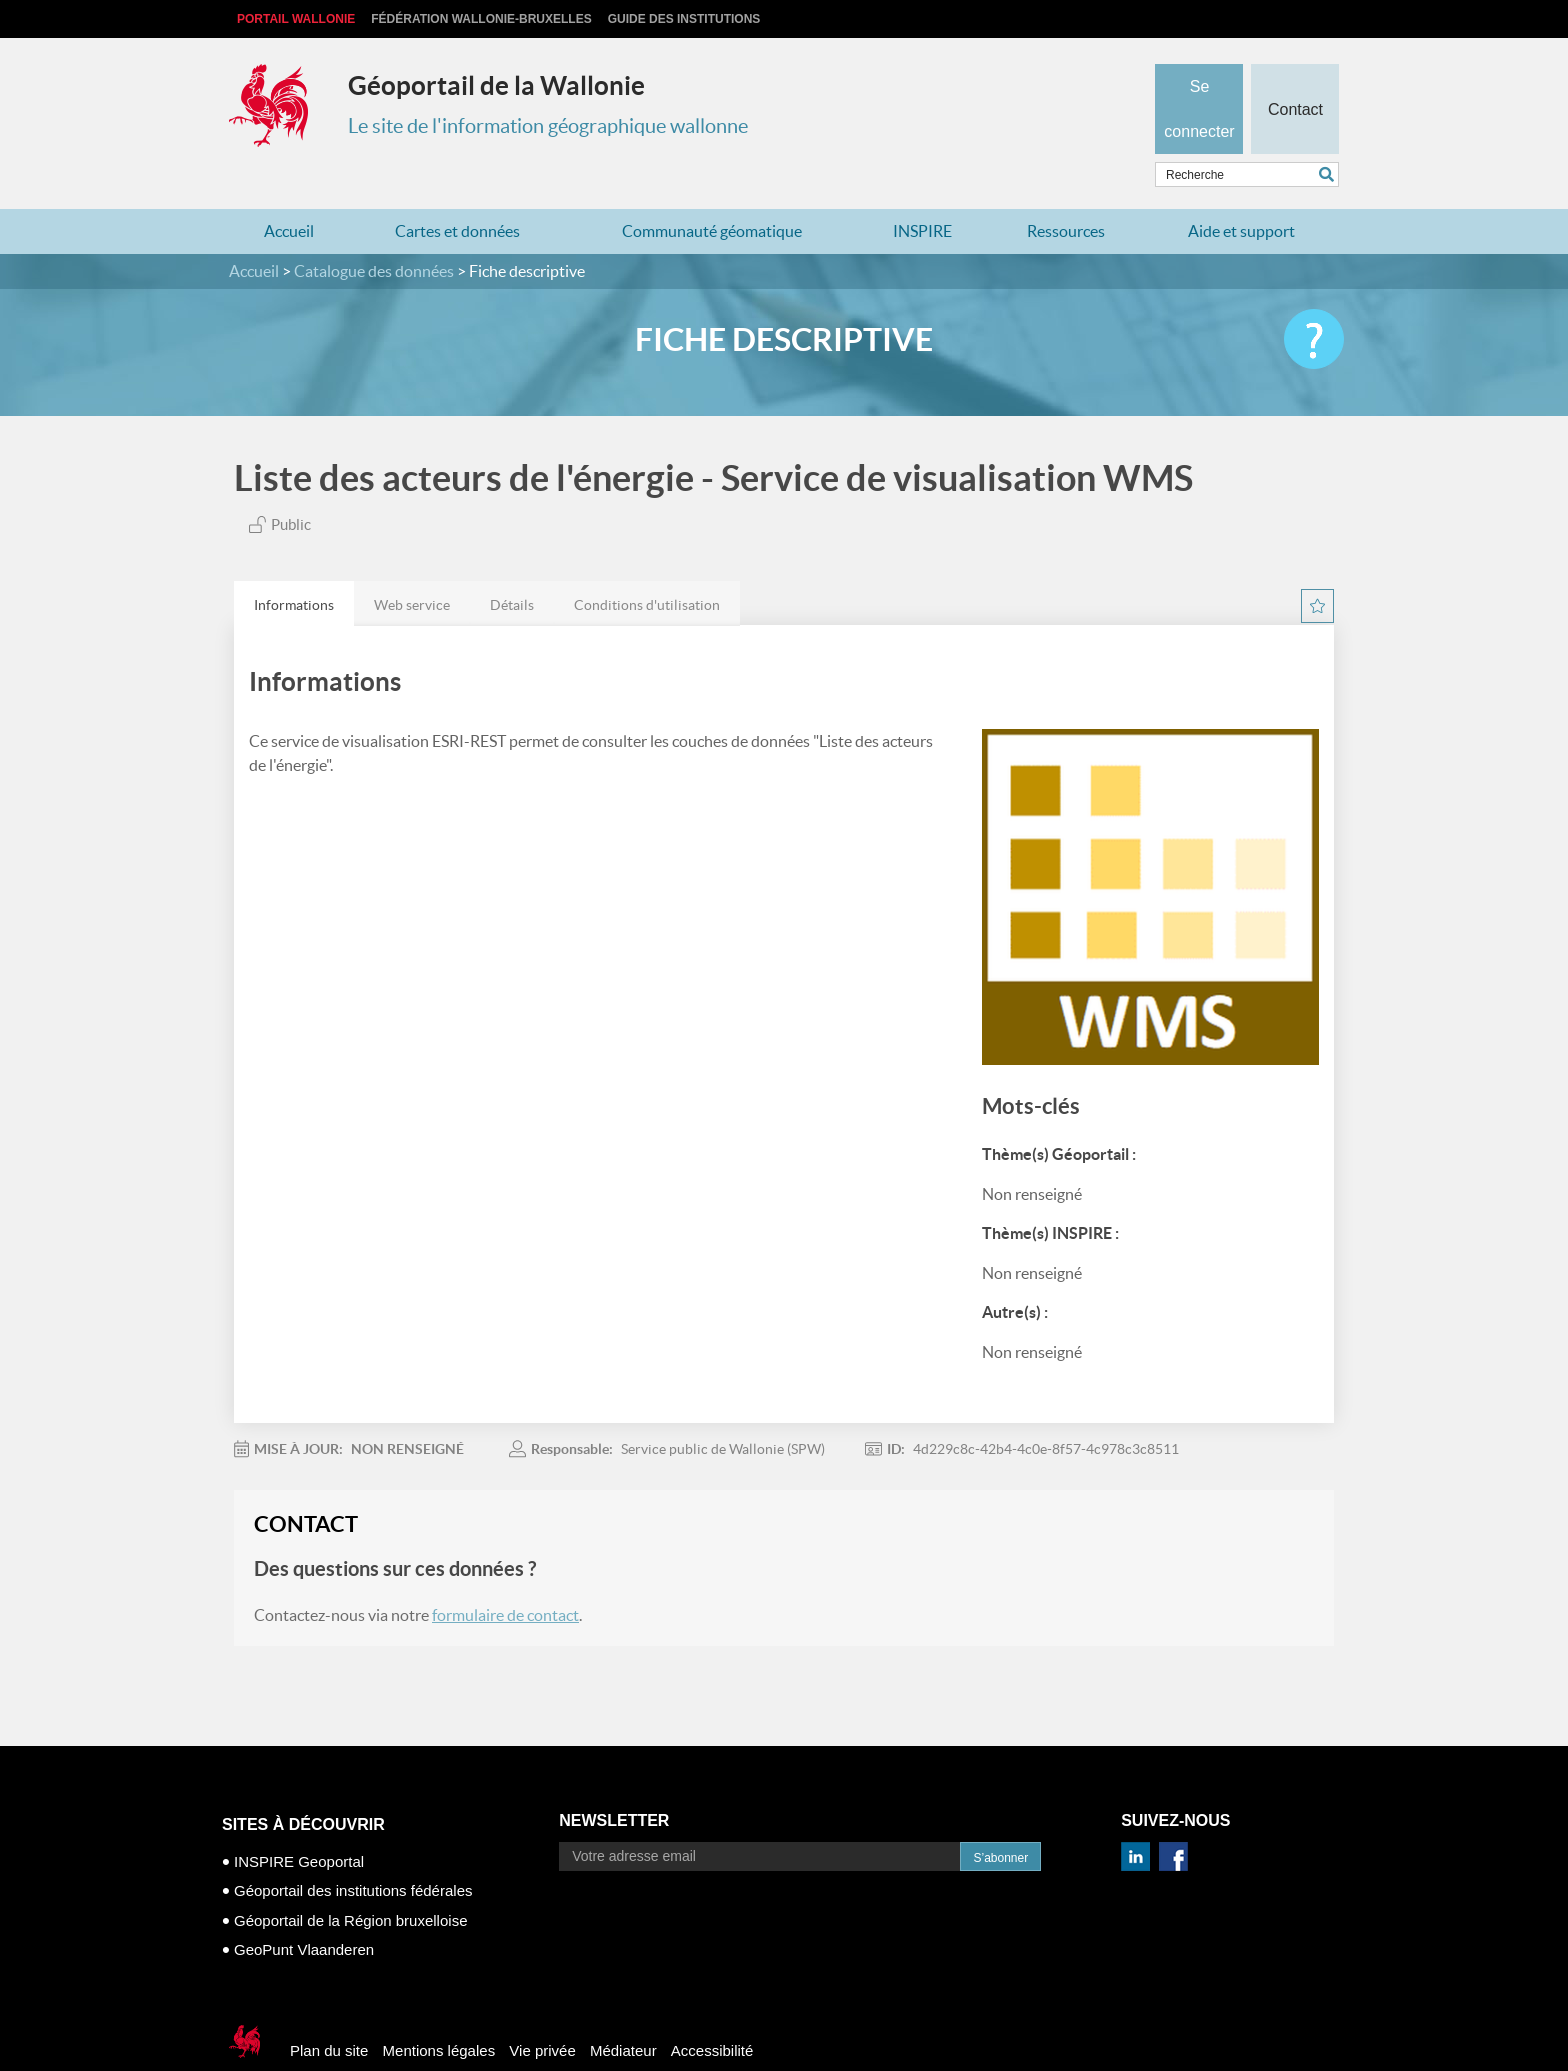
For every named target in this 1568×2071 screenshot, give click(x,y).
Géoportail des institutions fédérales (353, 1851)
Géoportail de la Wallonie (496, 85)
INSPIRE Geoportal (299, 1822)
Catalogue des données (374, 232)
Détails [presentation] (512, 566)
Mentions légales (439, 2011)
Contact (1294, 76)
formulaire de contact (505, 1576)
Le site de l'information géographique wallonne (548, 126)
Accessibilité (712, 2011)
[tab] (294, 564)
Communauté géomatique (712, 192)
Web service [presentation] (412, 566)
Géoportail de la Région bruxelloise (350, 1881)
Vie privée (542, 2011)
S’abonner (1000, 1819)
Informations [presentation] (294, 566)
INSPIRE (922, 192)
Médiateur (623, 2011)
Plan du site (329, 2011)
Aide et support (1241, 192)
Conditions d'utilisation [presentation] (647, 566)
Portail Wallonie (296, 19)
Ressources (1066, 192)
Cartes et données (457, 192)
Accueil (289, 192)
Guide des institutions (684, 19)
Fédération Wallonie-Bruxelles (481, 19)
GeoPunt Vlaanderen (304, 1910)
